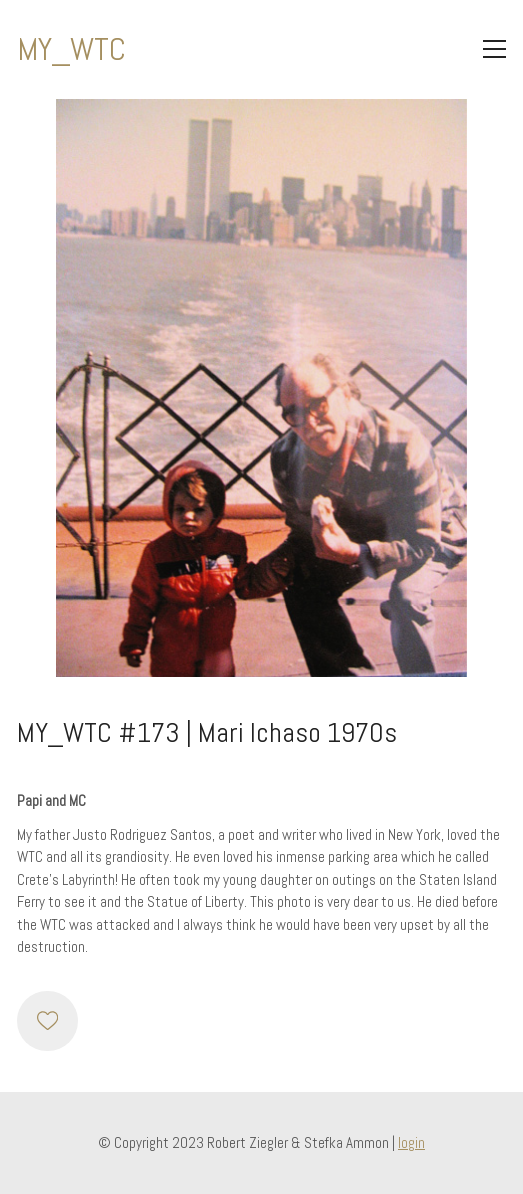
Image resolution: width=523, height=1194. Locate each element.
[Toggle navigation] (494, 49)
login (411, 1142)
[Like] (47, 1021)
